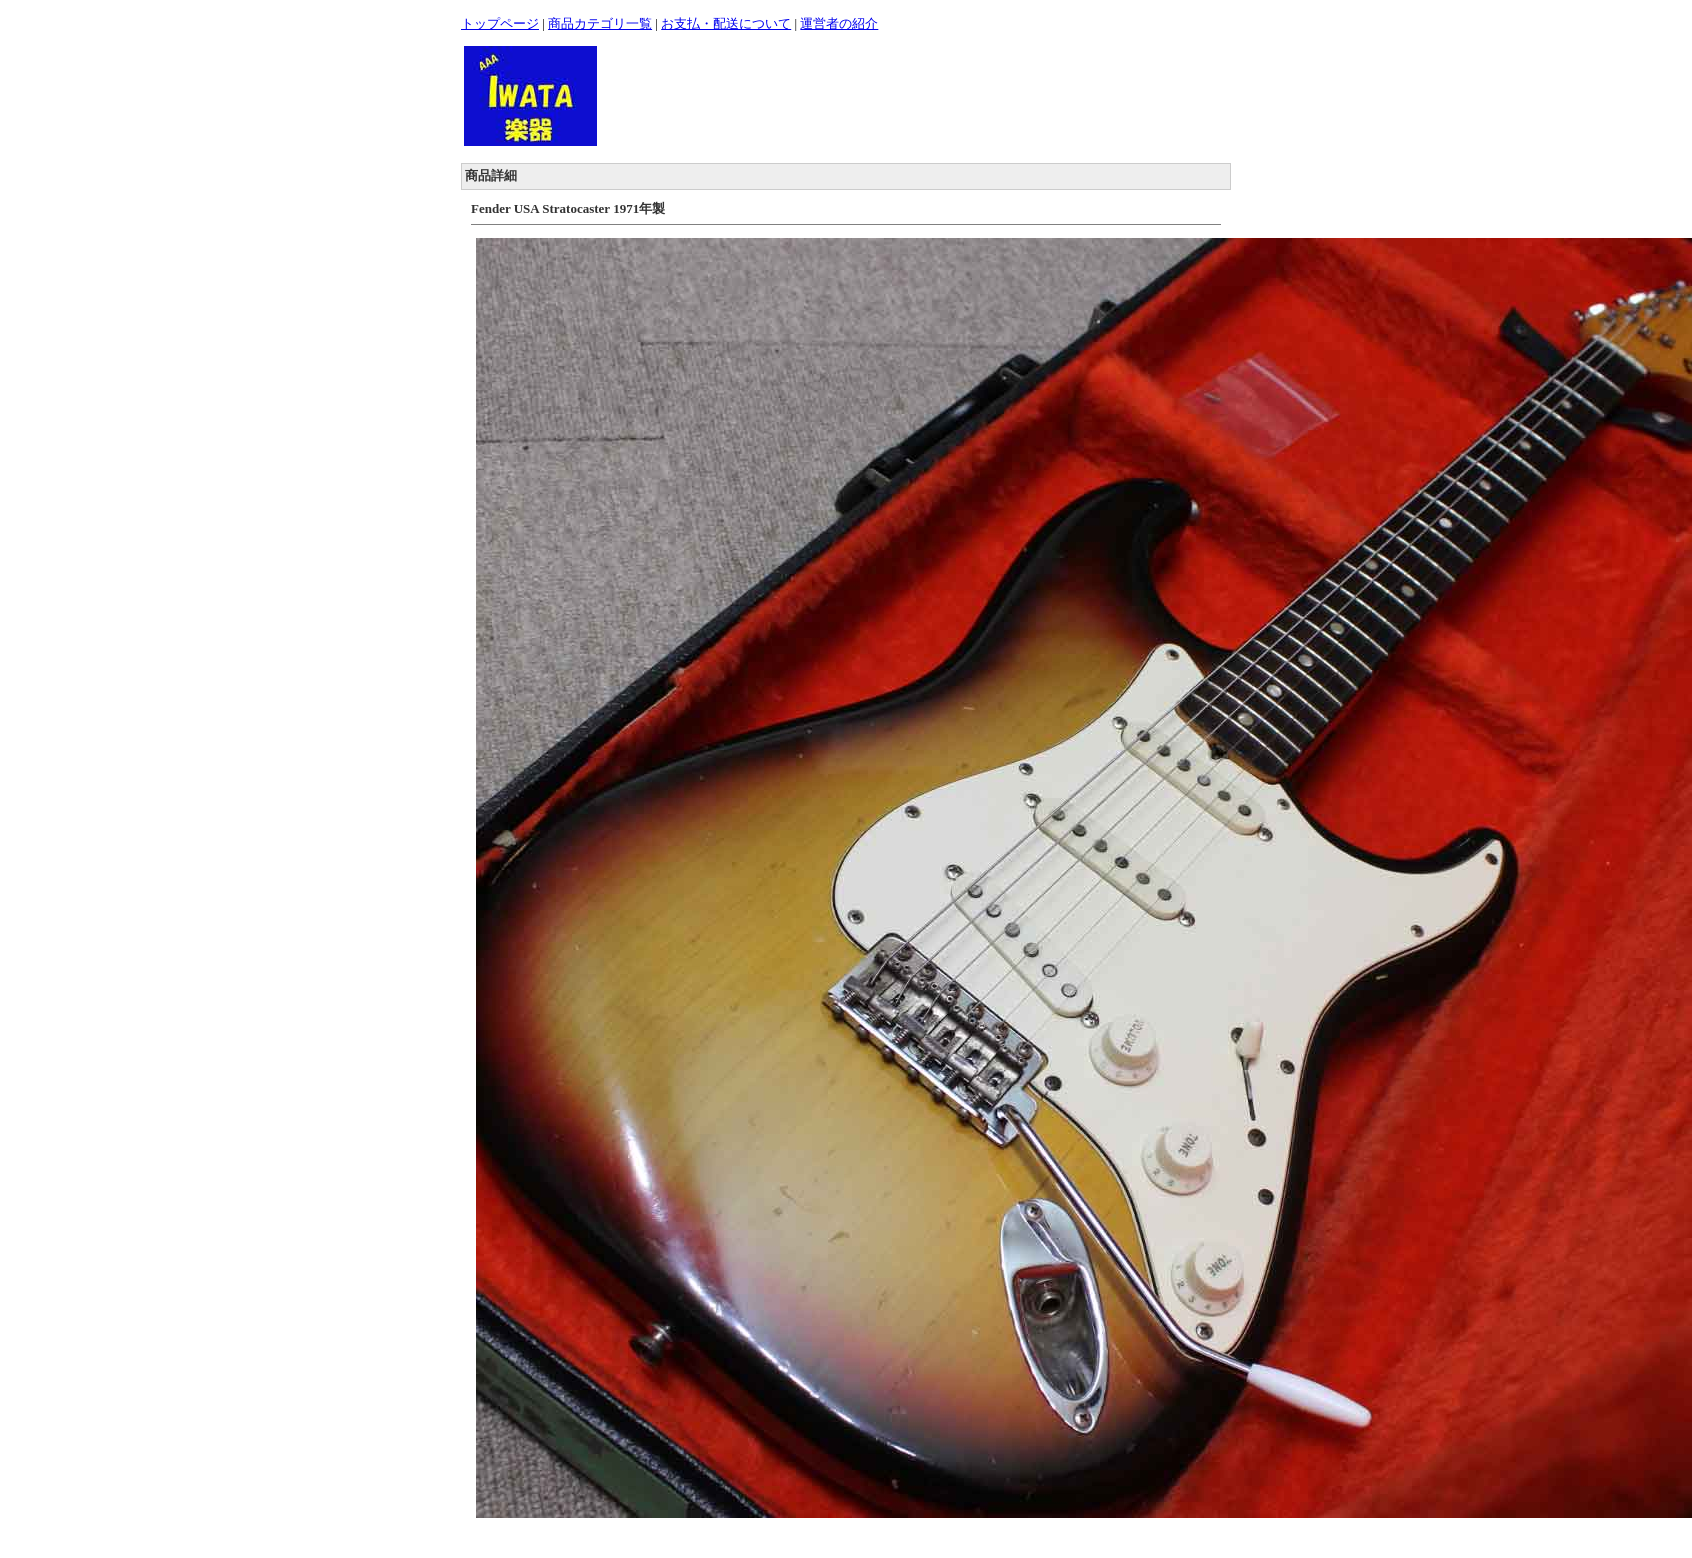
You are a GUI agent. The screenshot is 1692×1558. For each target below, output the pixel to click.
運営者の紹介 (839, 23)
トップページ (500, 23)
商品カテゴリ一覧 (600, 23)
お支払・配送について (726, 23)
